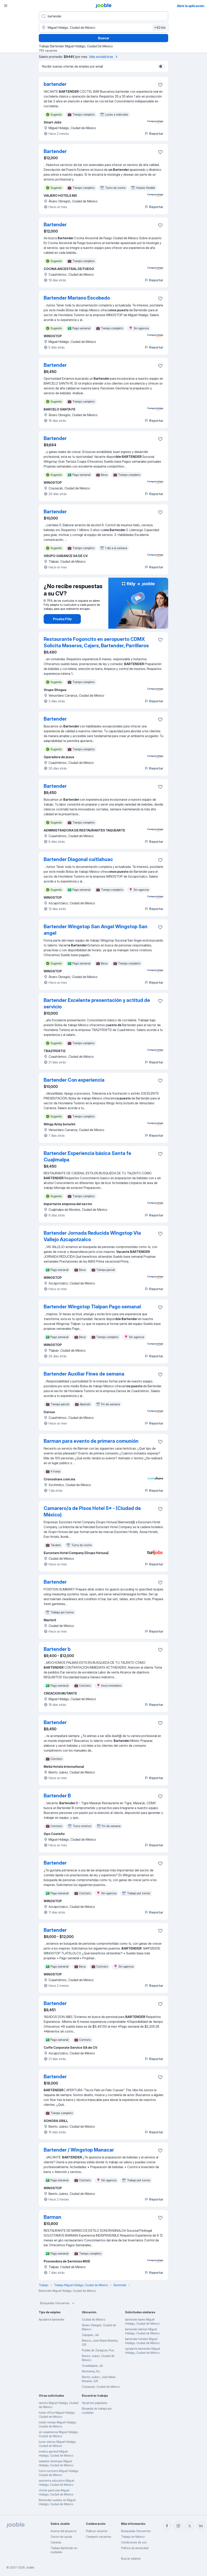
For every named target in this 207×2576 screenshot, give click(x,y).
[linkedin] (201, 2526)
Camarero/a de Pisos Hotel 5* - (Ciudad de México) (92, 1511)
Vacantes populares (94, 2403)
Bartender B (57, 1796)
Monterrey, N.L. (91, 2371)
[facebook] (167, 2526)
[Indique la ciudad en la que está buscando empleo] (103, 27)
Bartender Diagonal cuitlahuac (78, 859)
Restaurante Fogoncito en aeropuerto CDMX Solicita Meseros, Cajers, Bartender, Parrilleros (96, 642)
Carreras (56, 2542)
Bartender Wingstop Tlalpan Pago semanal (92, 1307)
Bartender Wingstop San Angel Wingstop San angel (95, 930)
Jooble (30, 2567)
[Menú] (6, 6)
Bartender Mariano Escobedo (77, 298)
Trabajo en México (133, 2536)
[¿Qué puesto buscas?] (103, 16)
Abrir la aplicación (190, 6)
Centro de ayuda (61, 2536)
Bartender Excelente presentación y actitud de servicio (97, 1003)
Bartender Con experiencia (74, 1080)
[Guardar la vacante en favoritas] (160, 85)
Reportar (153, 134)
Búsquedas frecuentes (57, 2303)
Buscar (103, 38)
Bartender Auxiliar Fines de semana (84, 1374)
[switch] (161, 66)
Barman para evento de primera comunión (91, 1441)
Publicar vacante (96, 2531)
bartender (55, 84)
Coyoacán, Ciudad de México (101, 2386)
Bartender (55, 151)
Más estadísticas (104, 56)
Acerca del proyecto (63, 2531)
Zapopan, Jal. (90, 2335)
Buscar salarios (130, 2558)
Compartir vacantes (98, 2536)
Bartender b (57, 1649)
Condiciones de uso (134, 2542)
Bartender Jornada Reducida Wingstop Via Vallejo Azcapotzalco (92, 1236)
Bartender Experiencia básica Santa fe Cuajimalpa (87, 1156)
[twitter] (190, 2526)
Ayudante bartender (51, 2319)
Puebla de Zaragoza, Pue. (98, 2350)
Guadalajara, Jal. (92, 2365)
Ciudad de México (93, 2319)
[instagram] (178, 2526)
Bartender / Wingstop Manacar (79, 2150)
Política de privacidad (134, 2548)
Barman (52, 2217)
